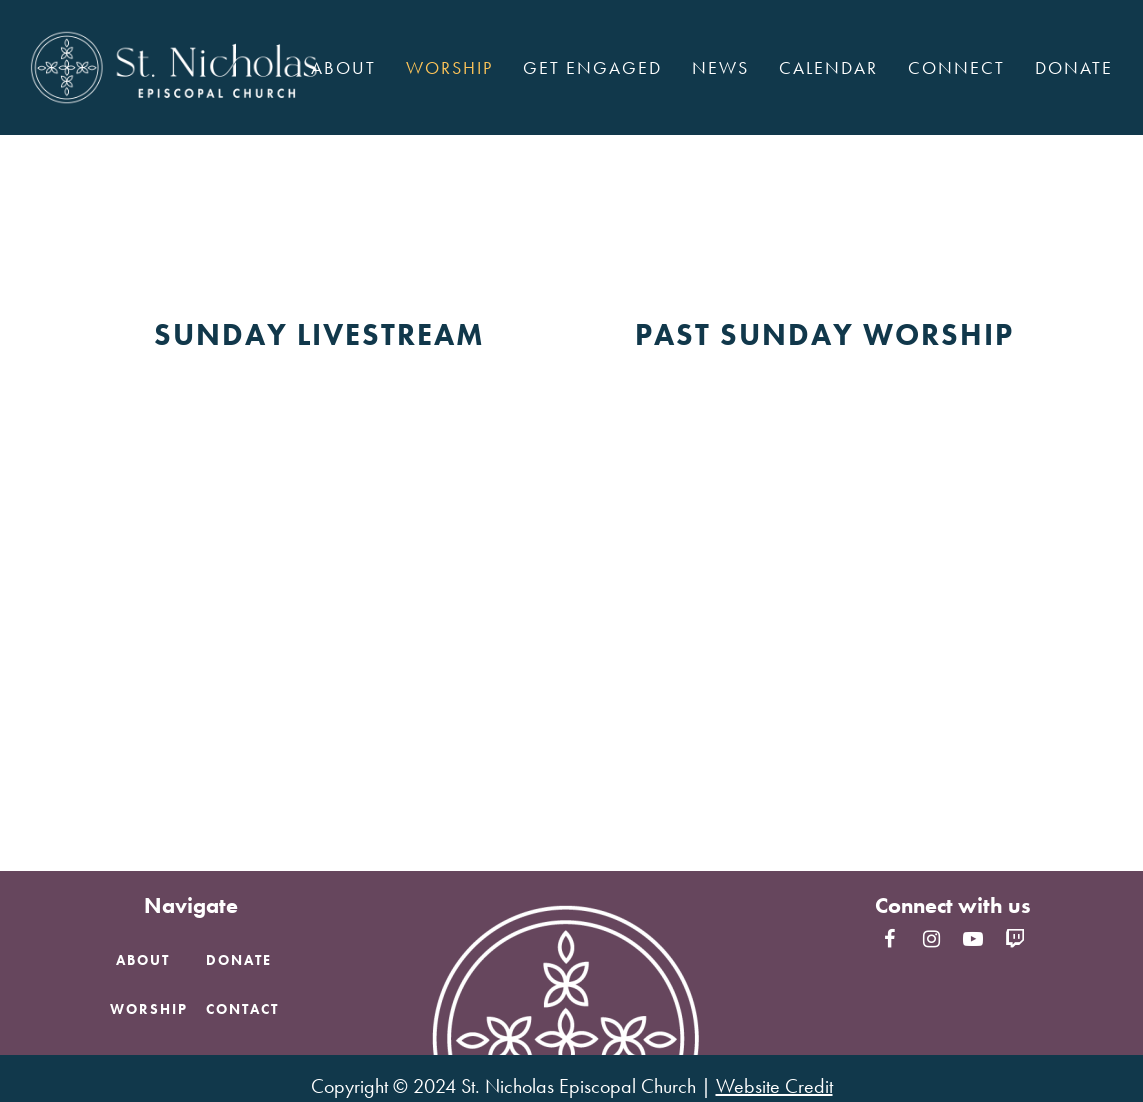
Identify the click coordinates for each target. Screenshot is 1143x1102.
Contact (242, 1009)
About (143, 960)
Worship (149, 1009)
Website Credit (774, 1086)
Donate (239, 960)
